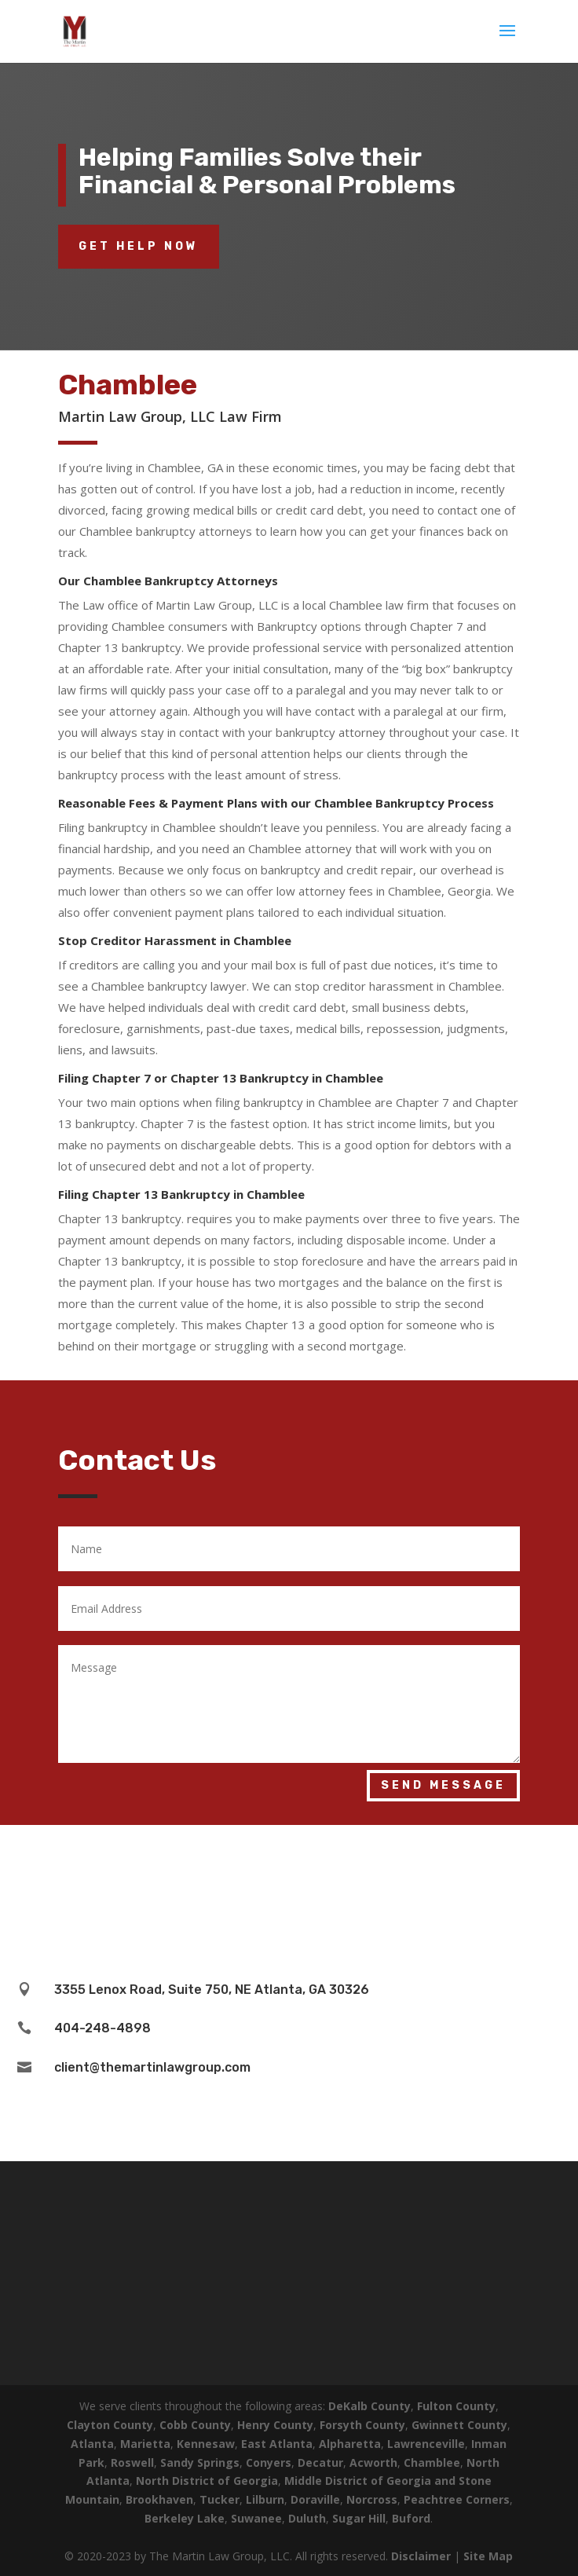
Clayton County (110, 2424)
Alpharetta (350, 2443)
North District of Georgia (207, 2480)
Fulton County (456, 2405)
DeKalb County (369, 2405)
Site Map (488, 2556)
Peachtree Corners (457, 2499)
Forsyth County (362, 2424)
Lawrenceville (426, 2443)
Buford (411, 2518)
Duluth (307, 2518)
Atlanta (92, 2443)
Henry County (275, 2424)
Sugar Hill (359, 2518)
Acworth (373, 2462)
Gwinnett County (459, 2424)
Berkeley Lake (184, 2518)
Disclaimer (421, 2556)
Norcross (371, 2499)
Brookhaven (159, 2499)
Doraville (315, 2499)
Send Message (443, 1785)
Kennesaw (206, 2443)
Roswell (132, 2462)
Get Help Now (139, 246)
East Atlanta (277, 2443)
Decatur (320, 2462)
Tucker (219, 2499)
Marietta (145, 2443)
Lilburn (265, 2499)
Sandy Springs (200, 2462)
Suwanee (256, 2518)
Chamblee (432, 2462)
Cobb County (195, 2424)
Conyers (268, 2462)
